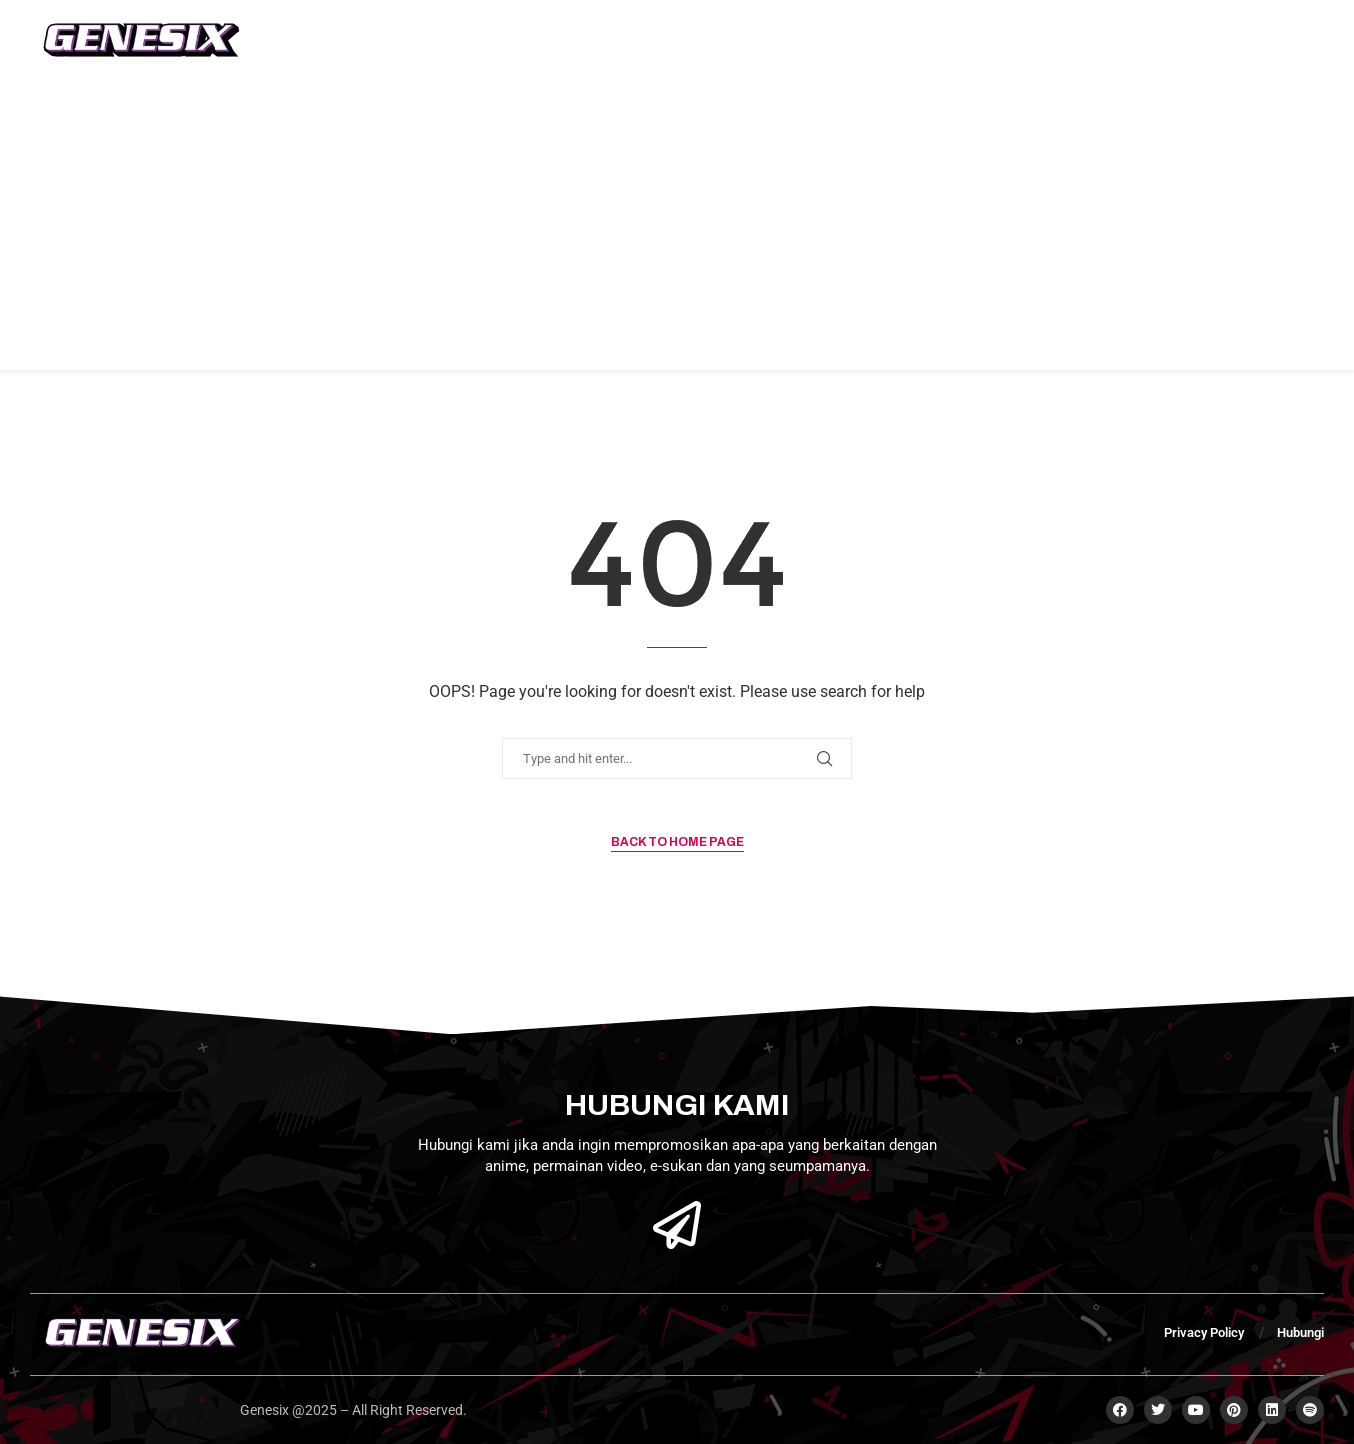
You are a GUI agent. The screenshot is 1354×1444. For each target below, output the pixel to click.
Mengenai (389, 40)
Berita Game (499, 40)
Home (303, 40)
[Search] (1156, 40)
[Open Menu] (1303, 40)
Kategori (762, 40)
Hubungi (866, 40)
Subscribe (1230, 40)
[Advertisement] (677, 230)
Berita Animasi (637, 40)
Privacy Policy (1204, 1332)
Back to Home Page (677, 842)
